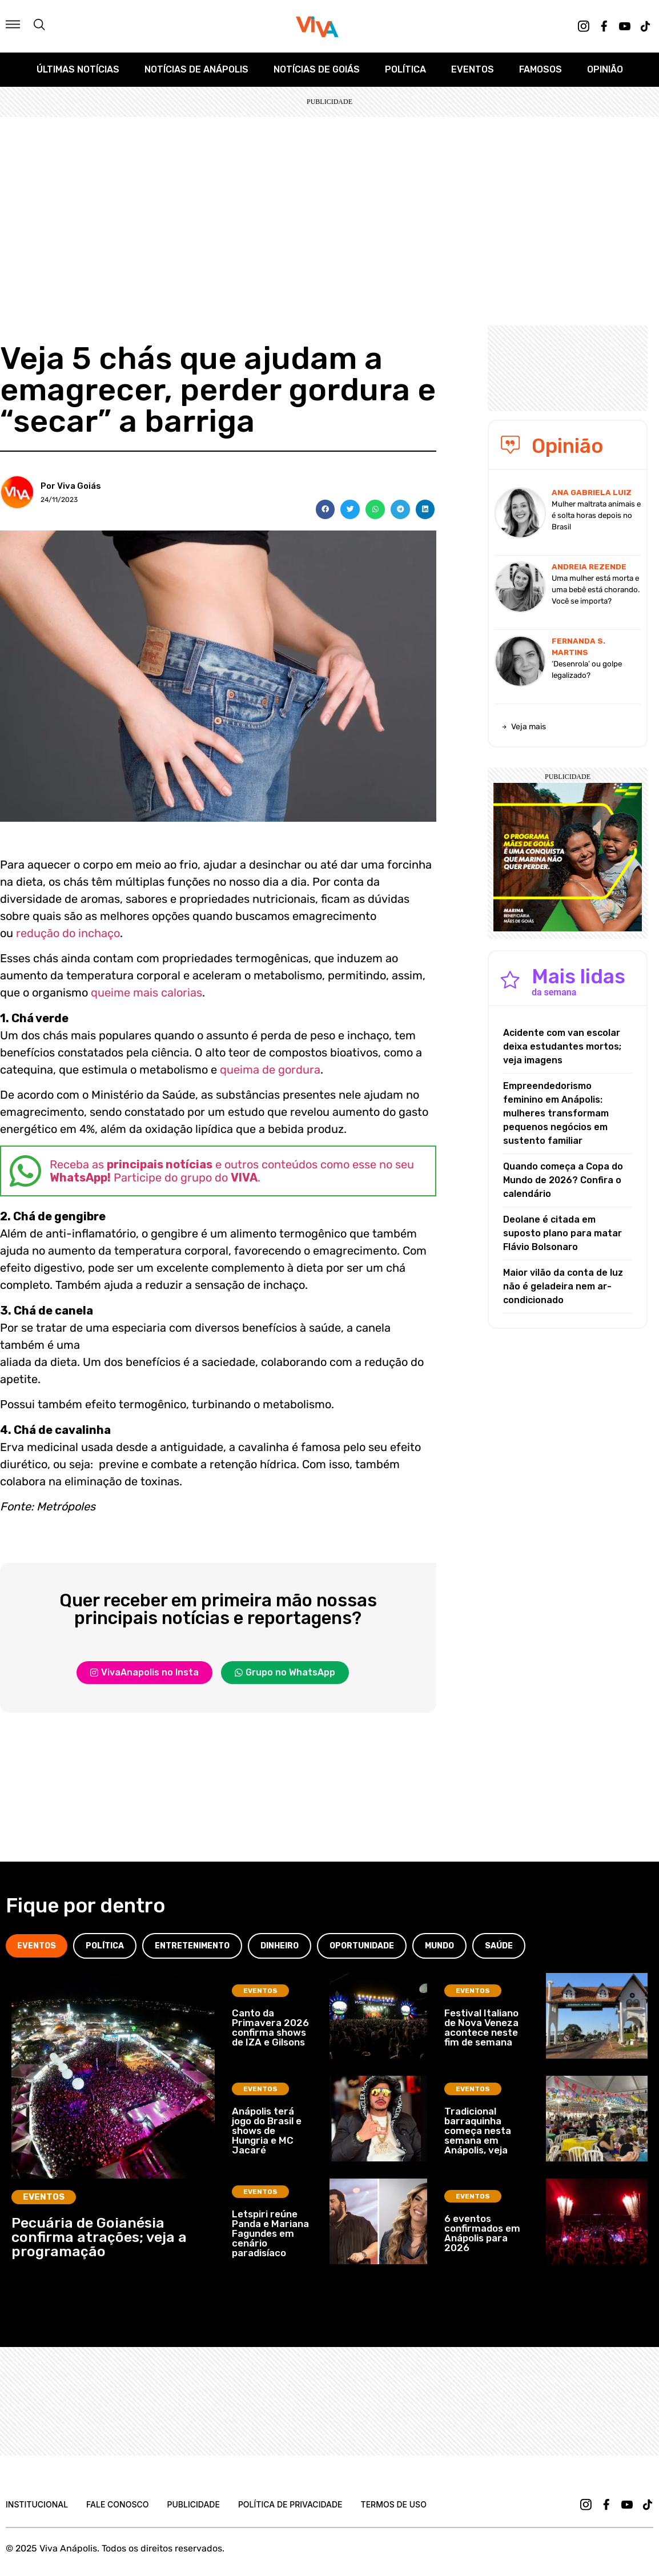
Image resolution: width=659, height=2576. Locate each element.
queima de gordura (270, 1069)
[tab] (36, 1946)
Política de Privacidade (290, 2504)
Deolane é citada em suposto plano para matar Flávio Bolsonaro (562, 1233)
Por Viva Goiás (71, 486)
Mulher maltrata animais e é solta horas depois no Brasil (596, 515)
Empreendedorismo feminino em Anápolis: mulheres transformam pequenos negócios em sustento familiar (556, 1113)
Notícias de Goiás (317, 69)
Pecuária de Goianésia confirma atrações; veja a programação (99, 2237)
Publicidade (193, 2504)
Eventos (472, 69)
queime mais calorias (146, 992)
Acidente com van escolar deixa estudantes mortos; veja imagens (562, 1046)
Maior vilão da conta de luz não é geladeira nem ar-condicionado (563, 1286)
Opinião (605, 69)
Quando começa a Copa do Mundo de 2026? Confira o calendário (563, 1180)
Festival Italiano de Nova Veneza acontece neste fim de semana (481, 2027)
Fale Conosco (117, 2504)
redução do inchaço (68, 933)
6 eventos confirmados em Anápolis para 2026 (482, 2233)
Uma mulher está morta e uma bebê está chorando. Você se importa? (596, 589)
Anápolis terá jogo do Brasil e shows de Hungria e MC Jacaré (267, 2130)
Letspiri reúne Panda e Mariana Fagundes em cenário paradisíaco (270, 2233)
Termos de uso (394, 2504)
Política (405, 69)
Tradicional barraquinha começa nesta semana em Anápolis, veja (477, 2130)
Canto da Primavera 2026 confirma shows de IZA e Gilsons (270, 2027)
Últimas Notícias (78, 69)
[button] (325, 509)
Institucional (37, 2504)
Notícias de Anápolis (196, 69)
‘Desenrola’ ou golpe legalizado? (587, 670)
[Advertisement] (329, 203)
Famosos (540, 69)
